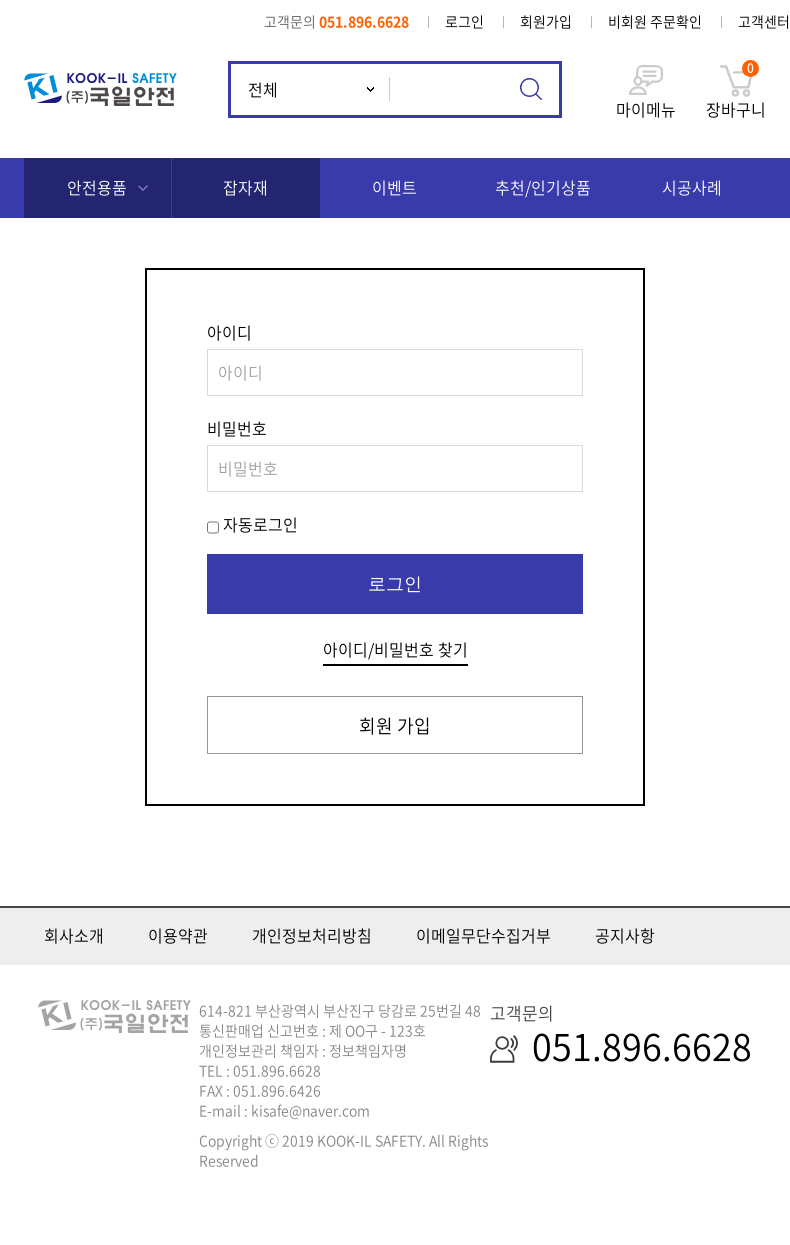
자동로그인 (260, 524)
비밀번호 (237, 428)
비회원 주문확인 (655, 21)
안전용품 (97, 187)
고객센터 (764, 21)
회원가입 (546, 21)
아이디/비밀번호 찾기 (395, 649)
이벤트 (394, 187)
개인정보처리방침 (312, 935)
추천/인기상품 (543, 187)
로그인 (464, 21)
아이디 (229, 332)
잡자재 (245, 187)
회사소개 (74, 935)
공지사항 (625, 935)
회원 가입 (395, 725)
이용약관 (178, 935)
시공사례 (692, 187)
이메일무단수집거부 (483, 935)
